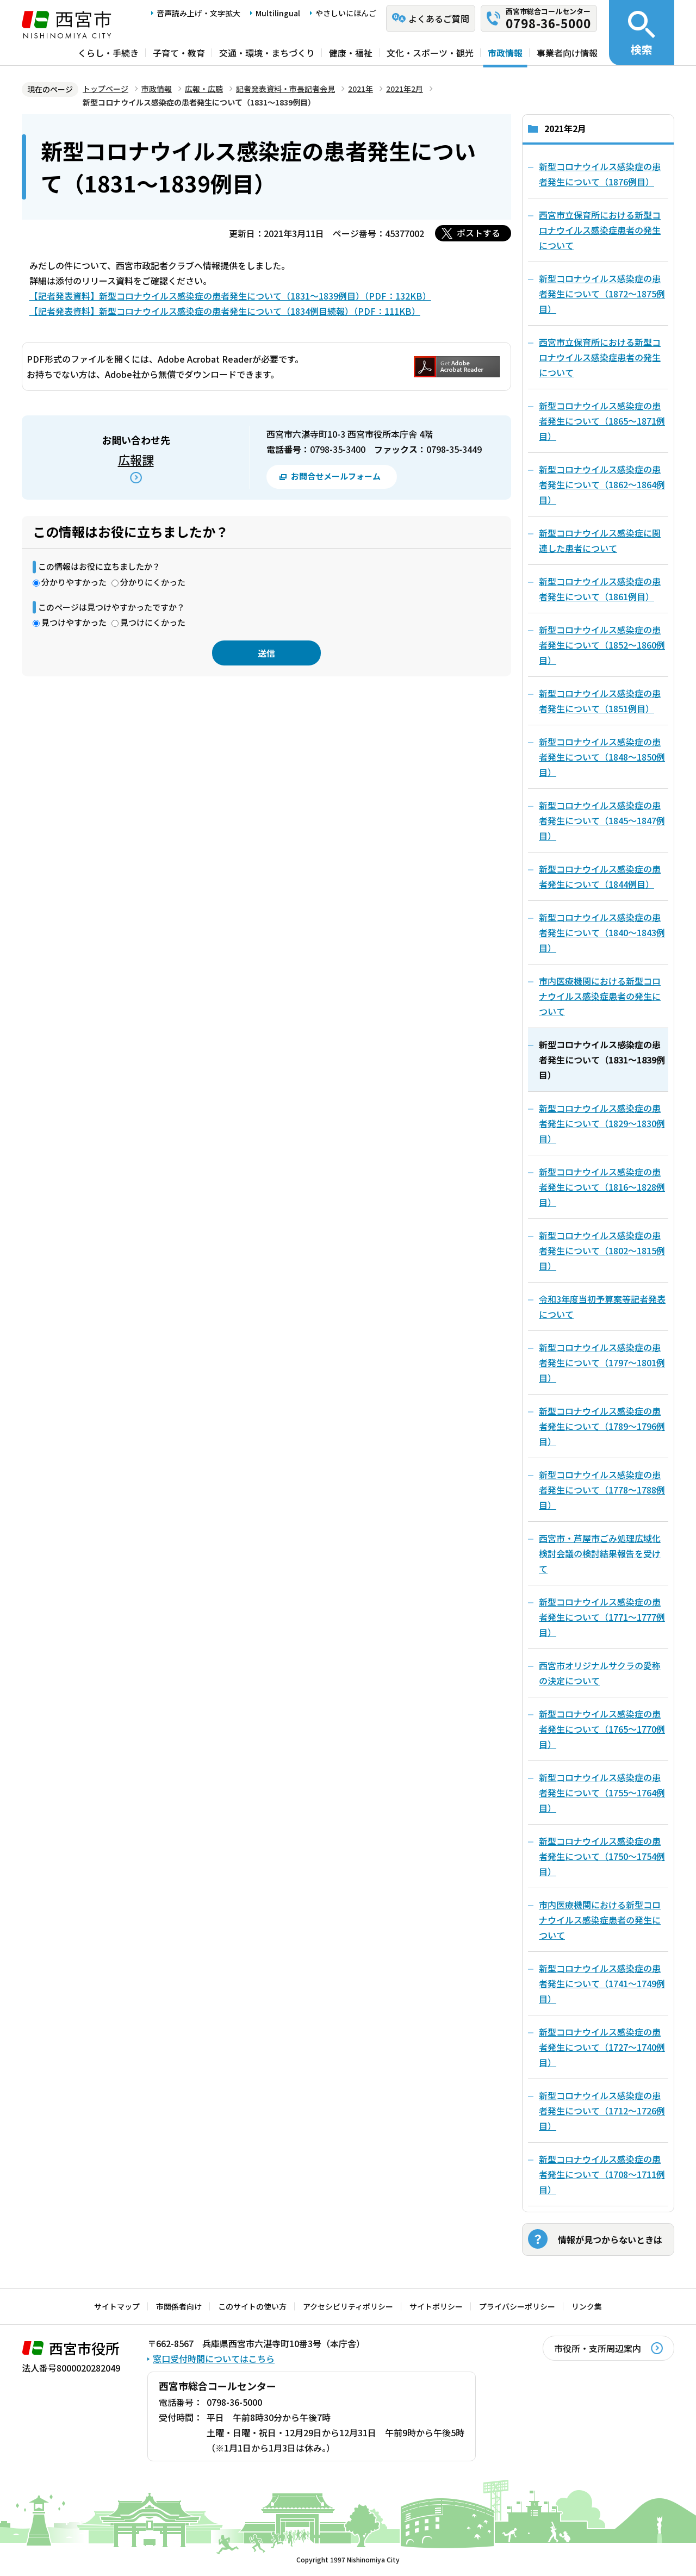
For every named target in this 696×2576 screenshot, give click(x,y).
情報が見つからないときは (610, 2239)
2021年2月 (404, 88)
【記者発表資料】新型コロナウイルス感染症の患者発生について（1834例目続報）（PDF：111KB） (224, 311)
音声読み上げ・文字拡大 (198, 13)
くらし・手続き (108, 52)
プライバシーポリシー (517, 2306)
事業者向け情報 (567, 52)
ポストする (478, 232)
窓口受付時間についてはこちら (214, 2358)
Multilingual (278, 13)
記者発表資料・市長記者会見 (285, 88)
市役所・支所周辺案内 (597, 2348)
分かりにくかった (152, 582)
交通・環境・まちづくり (267, 52)
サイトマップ (117, 2306)
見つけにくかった (152, 622)
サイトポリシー (436, 2306)
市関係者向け (179, 2306)
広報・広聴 (204, 88)
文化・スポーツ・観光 (430, 52)
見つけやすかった (74, 622)
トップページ (105, 88)
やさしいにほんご (345, 13)
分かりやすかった (74, 582)
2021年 (360, 88)
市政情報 (505, 52)
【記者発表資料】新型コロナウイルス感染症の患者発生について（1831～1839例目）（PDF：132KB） (230, 295)
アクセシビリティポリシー (348, 2306)
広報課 (136, 459)
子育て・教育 (179, 52)
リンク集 (586, 2306)
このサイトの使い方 (252, 2306)
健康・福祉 (350, 52)
